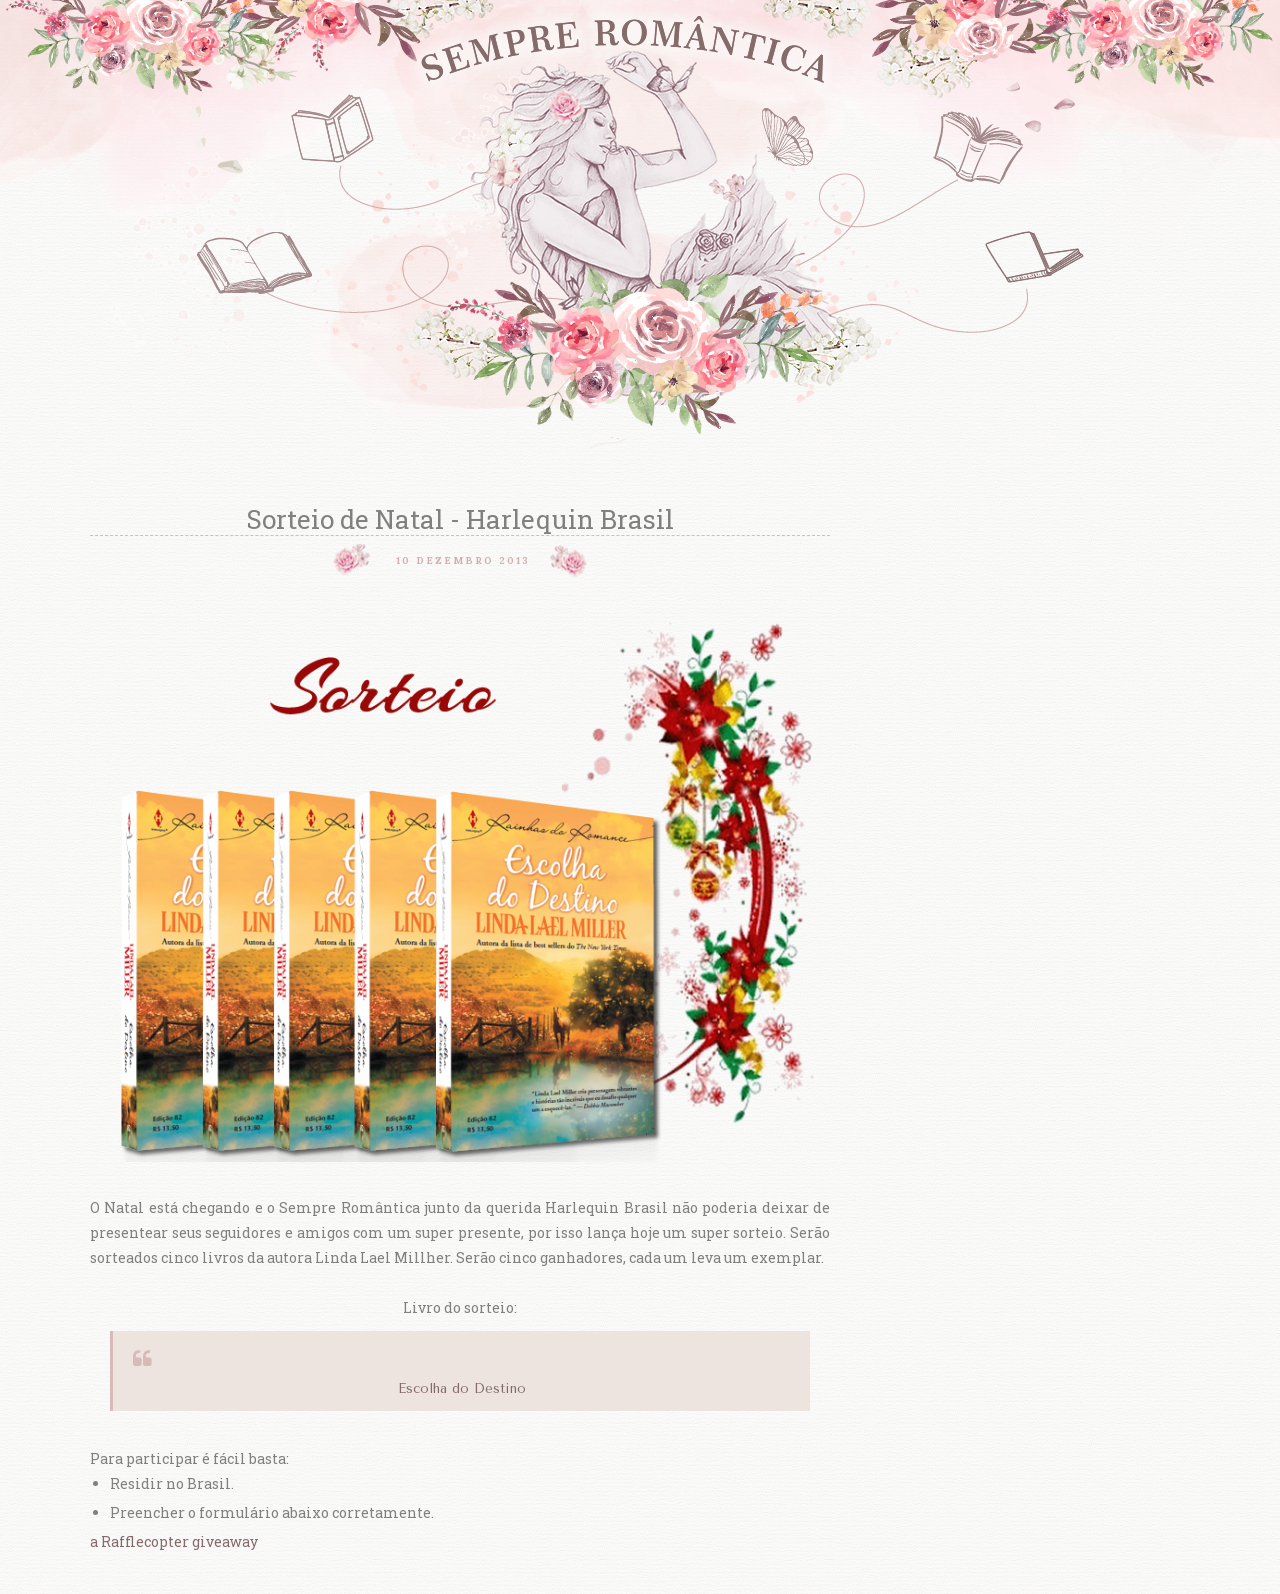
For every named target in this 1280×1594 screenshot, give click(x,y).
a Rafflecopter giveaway (174, 1541)
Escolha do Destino (462, 1388)
